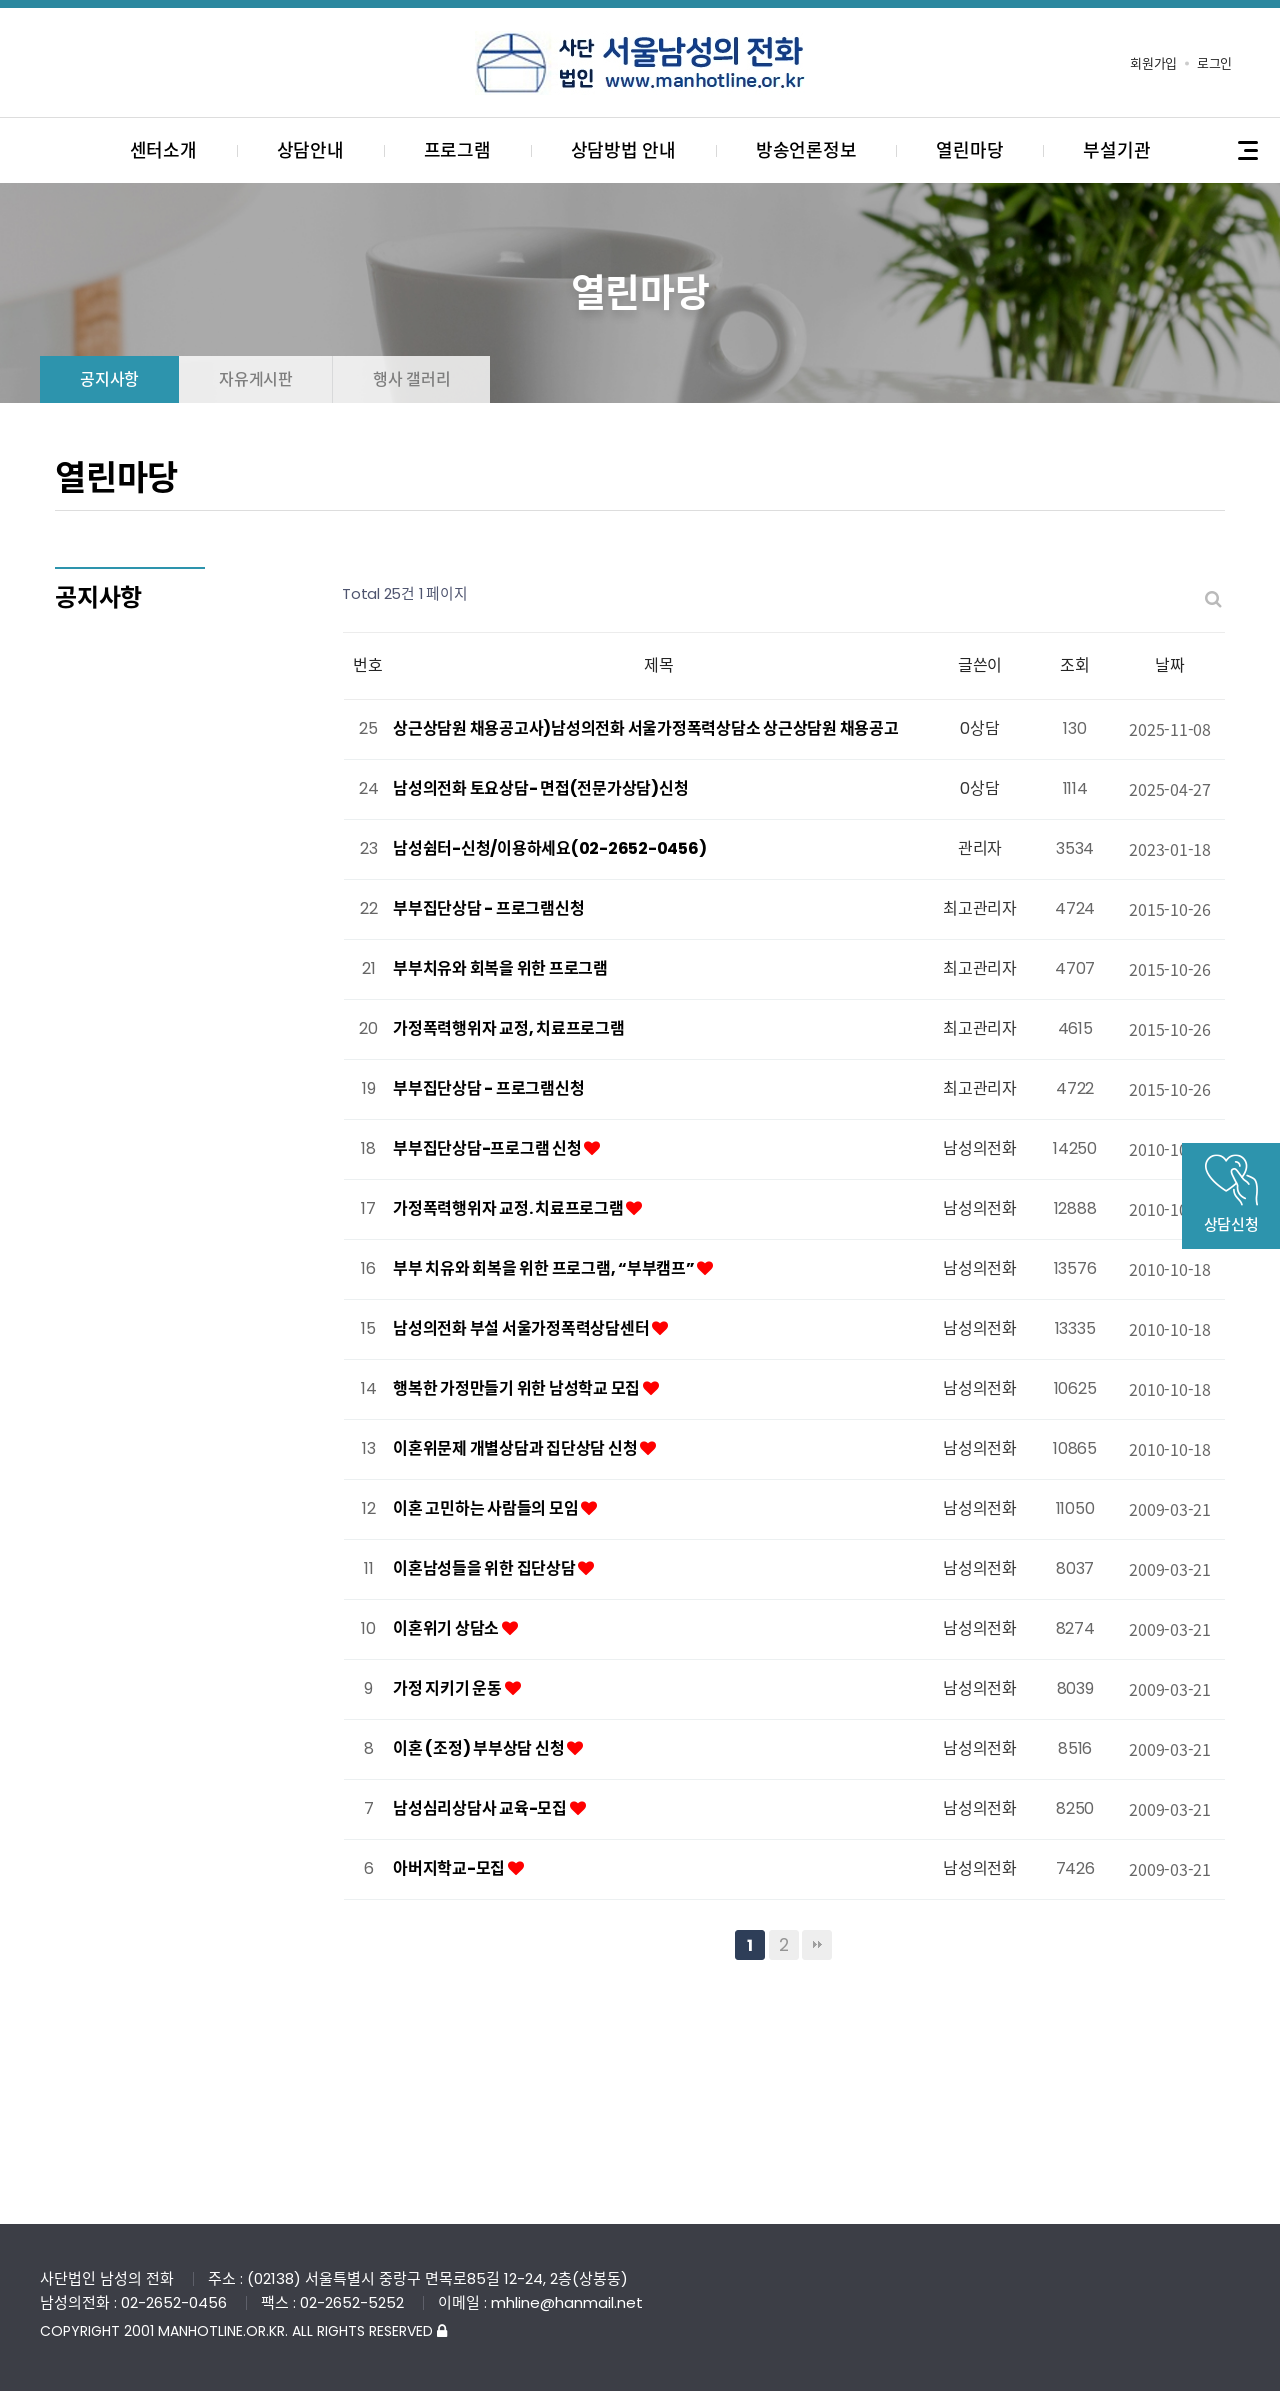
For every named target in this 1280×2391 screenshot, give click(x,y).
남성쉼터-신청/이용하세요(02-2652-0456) (549, 848)
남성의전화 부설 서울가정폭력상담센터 (522, 1328)
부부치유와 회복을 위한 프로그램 (500, 968)
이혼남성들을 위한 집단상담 (485, 1568)
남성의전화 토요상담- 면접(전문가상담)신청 (540, 788)
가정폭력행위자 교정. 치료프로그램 (509, 1208)
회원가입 (1153, 63)
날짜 (1170, 665)
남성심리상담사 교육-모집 (481, 1808)
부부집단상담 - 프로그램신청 (488, 908)
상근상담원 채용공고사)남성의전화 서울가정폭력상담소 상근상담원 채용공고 (646, 728)
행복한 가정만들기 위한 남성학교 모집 (518, 1388)
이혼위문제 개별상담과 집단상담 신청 (516, 1448)
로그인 (1214, 63)
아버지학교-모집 (450, 1868)
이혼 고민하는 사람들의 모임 (487, 1508)
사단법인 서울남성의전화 (640, 63)
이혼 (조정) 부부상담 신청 (480, 1748)
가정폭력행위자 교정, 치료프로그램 (509, 1028)
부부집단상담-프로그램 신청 (488, 1148)
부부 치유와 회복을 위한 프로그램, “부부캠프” (545, 1268)
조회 (1075, 665)
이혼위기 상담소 (447, 1628)
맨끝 (817, 1945)
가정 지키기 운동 (449, 1688)
